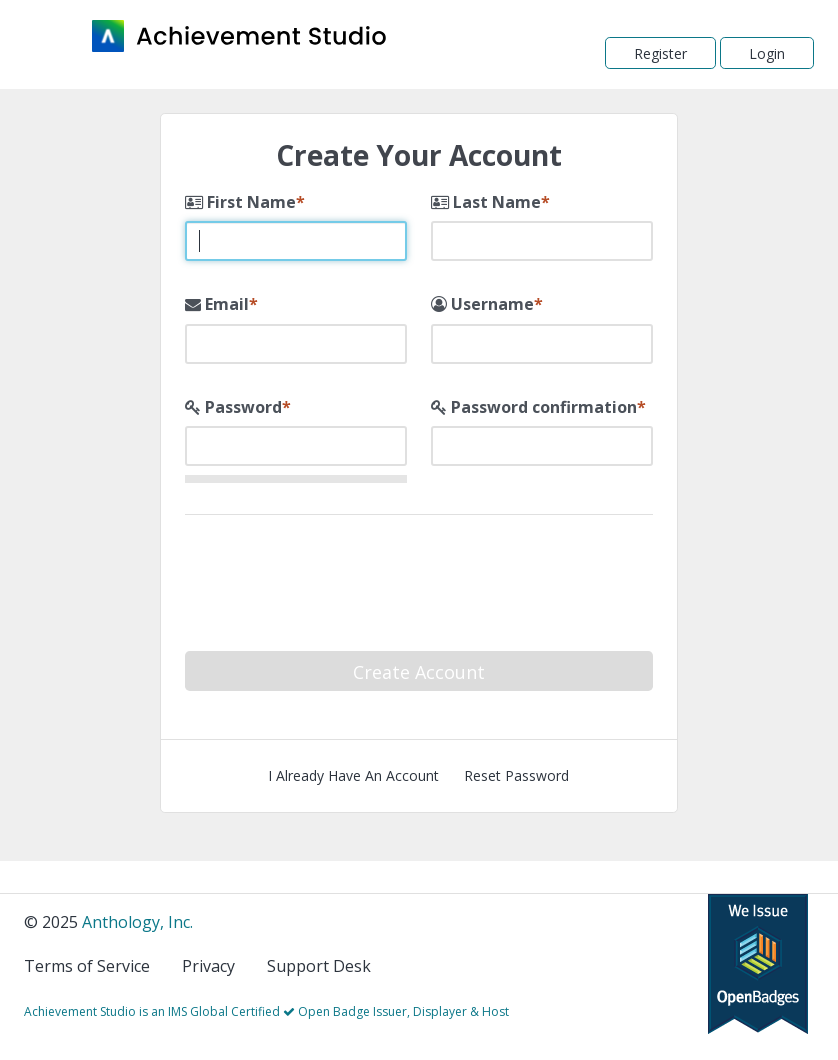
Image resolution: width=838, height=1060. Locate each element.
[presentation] (460, 574)
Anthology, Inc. (137, 922)
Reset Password (516, 775)
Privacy (208, 966)
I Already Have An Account (353, 775)
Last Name (486, 202)
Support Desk (319, 966)
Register (660, 53)
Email (217, 304)
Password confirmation (534, 407)
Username (482, 304)
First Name (240, 202)
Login (767, 53)
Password (233, 407)
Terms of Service (87, 966)
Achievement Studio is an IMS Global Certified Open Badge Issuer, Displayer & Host (266, 1011)
